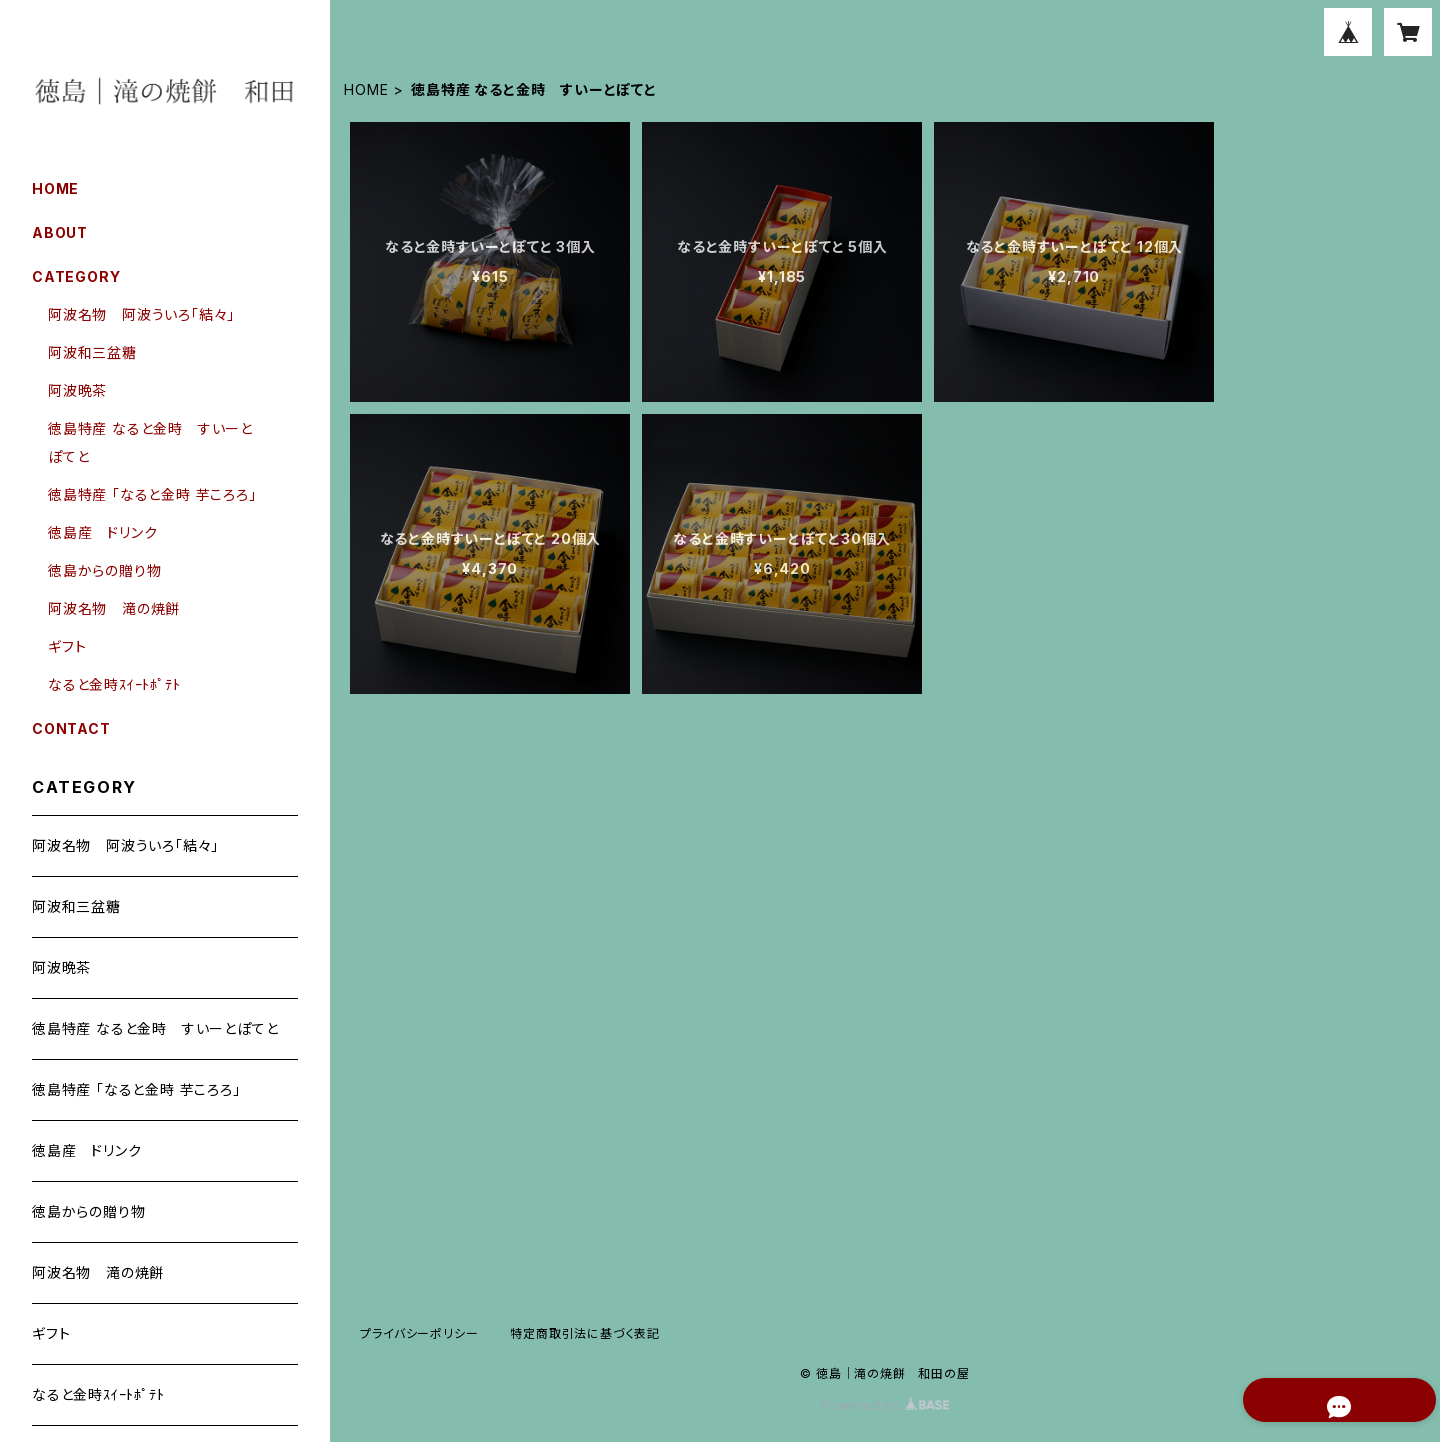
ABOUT (60, 232)
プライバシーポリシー (419, 1333)
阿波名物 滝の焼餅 (114, 608)
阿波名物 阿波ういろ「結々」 (141, 314)
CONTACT (71, 728)
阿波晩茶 (77, 390)
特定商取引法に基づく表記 (585, 1333)
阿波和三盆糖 (92, 352)
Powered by (885, 1405)
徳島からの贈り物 (104, 570)
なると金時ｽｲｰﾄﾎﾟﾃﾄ (114, 684)
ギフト (67, 646)
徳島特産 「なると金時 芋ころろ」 (152, 494)
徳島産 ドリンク (102, 532)
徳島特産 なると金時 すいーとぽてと (155, 1028)
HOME (366, 89)
